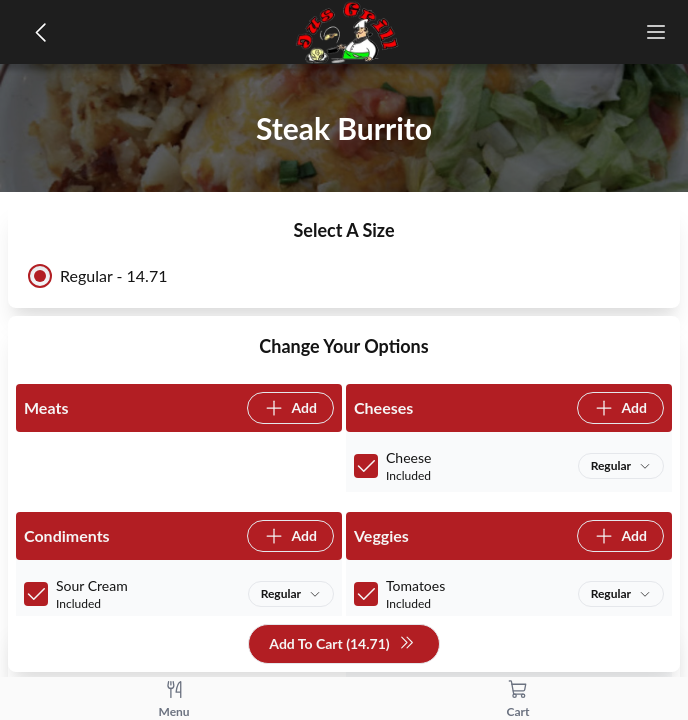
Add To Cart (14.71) (341, 644)
